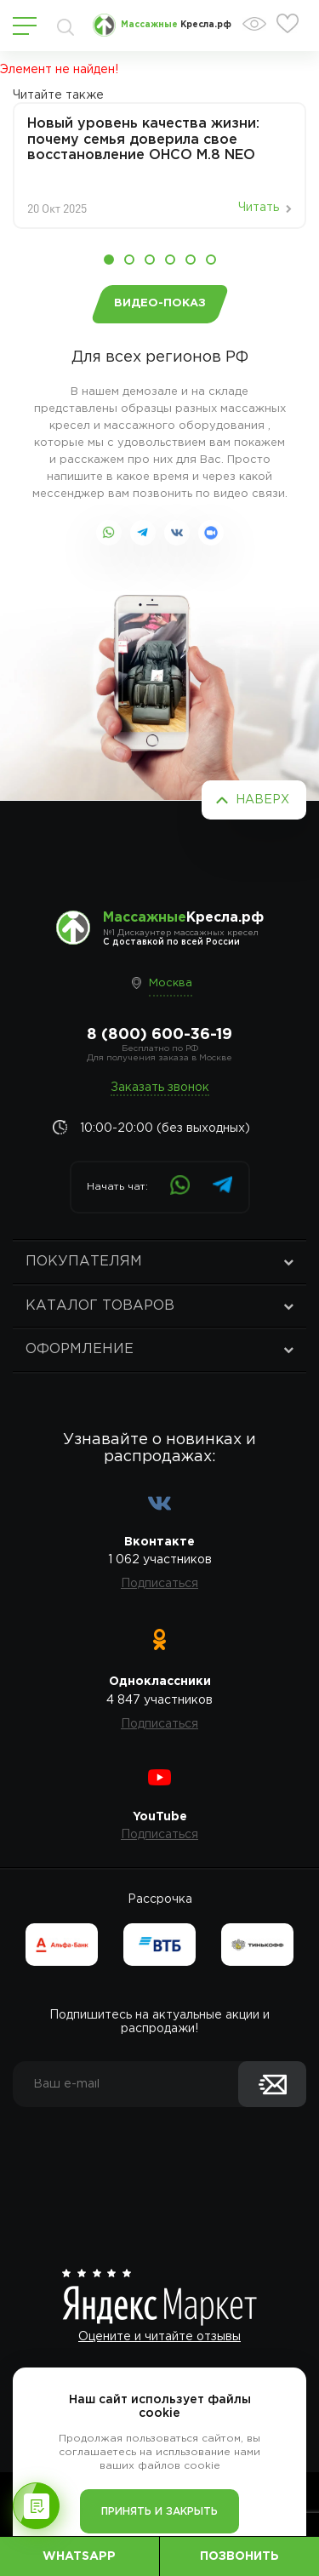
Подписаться (159, 1584)
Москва (170, 983)
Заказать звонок (160, 1087)
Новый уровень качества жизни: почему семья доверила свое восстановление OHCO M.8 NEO (143, 139)
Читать (258, 208)
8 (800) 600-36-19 (159, 1035)
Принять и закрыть (159, 2511)
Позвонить (239, 2556)
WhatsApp (79, 2556)
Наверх (262, 800)
